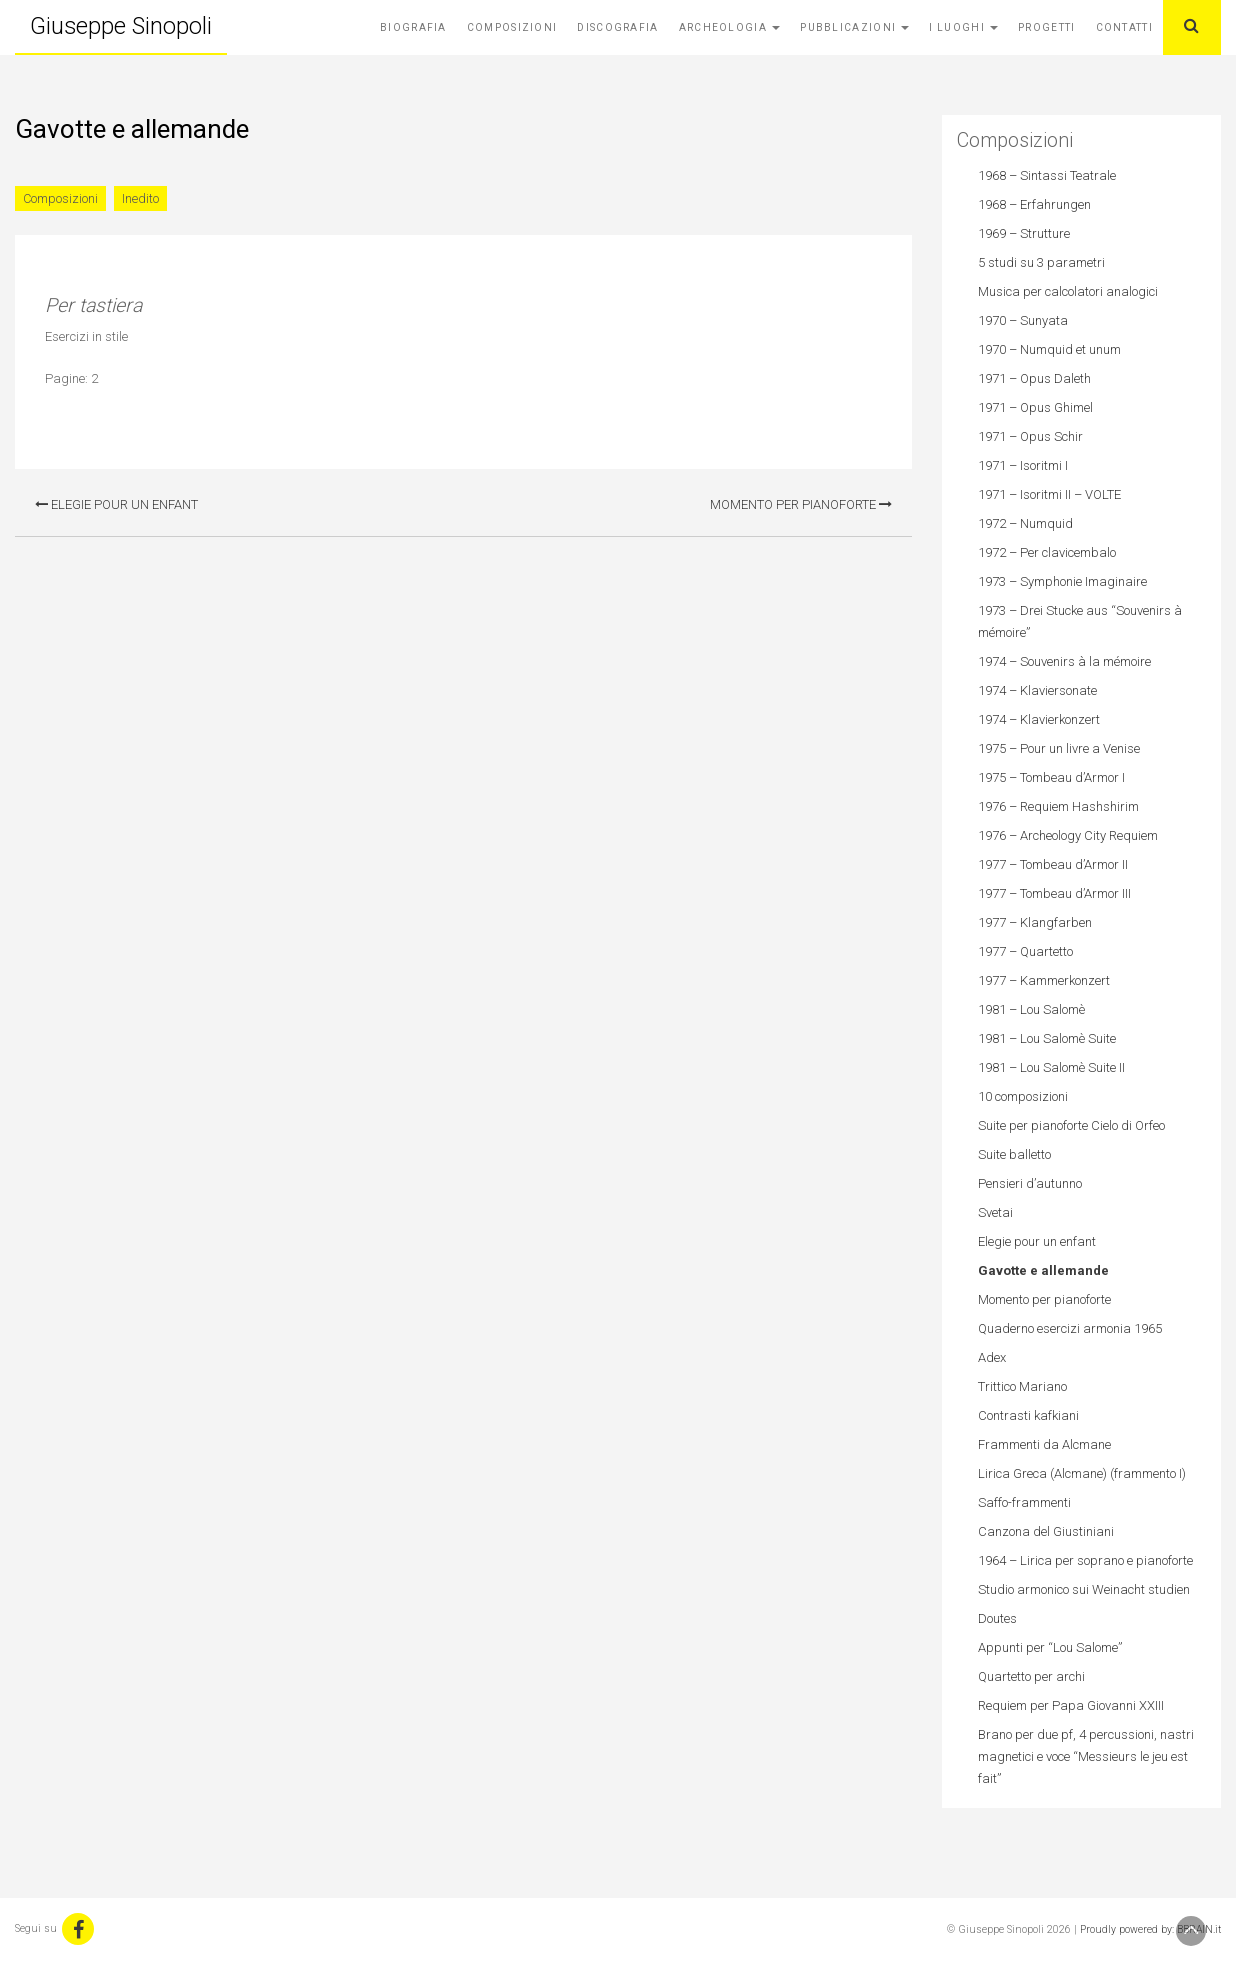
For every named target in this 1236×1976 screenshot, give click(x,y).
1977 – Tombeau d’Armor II (1053, 864)
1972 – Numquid (1025, 523)
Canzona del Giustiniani (1046, 1531)
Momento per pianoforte (801, 504)
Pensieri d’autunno (1030, 1183)
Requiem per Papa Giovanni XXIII (1071, 1705)
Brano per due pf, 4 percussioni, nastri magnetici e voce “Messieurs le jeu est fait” (1086, 1756)
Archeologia (730, 27)
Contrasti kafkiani (1028, 1415)
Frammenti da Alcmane (1044, 1444)
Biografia (413, 27)
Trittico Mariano (1022, 1386)
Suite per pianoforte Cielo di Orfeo (1071, 1125)
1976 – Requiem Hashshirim (1058, 806)
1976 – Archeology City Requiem (1068, 835)
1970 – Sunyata (1023, 320)
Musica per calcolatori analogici (1068, 291)
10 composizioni (1023, 1096)
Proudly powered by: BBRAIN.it (1150, 1929)
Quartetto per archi (1031, 1676)
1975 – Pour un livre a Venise (1059, 748)
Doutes (997, 1618)
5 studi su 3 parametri (1041, 262)
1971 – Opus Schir (1030, 436)
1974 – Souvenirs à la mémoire (1064, 661)
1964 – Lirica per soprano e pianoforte (1085, 1560)
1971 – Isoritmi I (1023, 465)
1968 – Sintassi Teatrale (1047, 175)
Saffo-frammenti (1024, 1502)
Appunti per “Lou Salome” (1050, 1647)
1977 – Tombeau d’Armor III (1054, 893)
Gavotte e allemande (1043, 1270)
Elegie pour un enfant (116, 504)
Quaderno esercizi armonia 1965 (1070, 1328)
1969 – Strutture (1024, 233)
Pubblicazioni (854, 27)
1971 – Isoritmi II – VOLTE (1049, 494)
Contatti (1124, 27)
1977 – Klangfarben (1035, 922)
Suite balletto (1014, 1154)
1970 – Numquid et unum (1049, 349)
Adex (992, 1357)
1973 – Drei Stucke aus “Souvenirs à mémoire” (1080, 621)
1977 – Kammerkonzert (1044, 980)
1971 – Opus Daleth (1034, 378)
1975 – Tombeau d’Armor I (1051, 777)
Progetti (1046, 27)
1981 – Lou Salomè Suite (1047, 1038)
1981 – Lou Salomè (1031, 1009)
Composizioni (512, 27)
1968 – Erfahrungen (1034, 204)
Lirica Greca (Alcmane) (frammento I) (1082, 1473)
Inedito (140, 198)
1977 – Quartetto (1025, 951)
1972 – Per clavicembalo (1047, 552)
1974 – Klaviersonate (1037, 690)
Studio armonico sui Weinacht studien (1084, 1589)
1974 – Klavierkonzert (1039, 719)
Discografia (617, 27)
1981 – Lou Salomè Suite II (1051, 1067)
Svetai (995, 1212)
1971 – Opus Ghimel (1035, 407)
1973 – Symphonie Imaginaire (1062, 581)
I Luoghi (963, 27)
